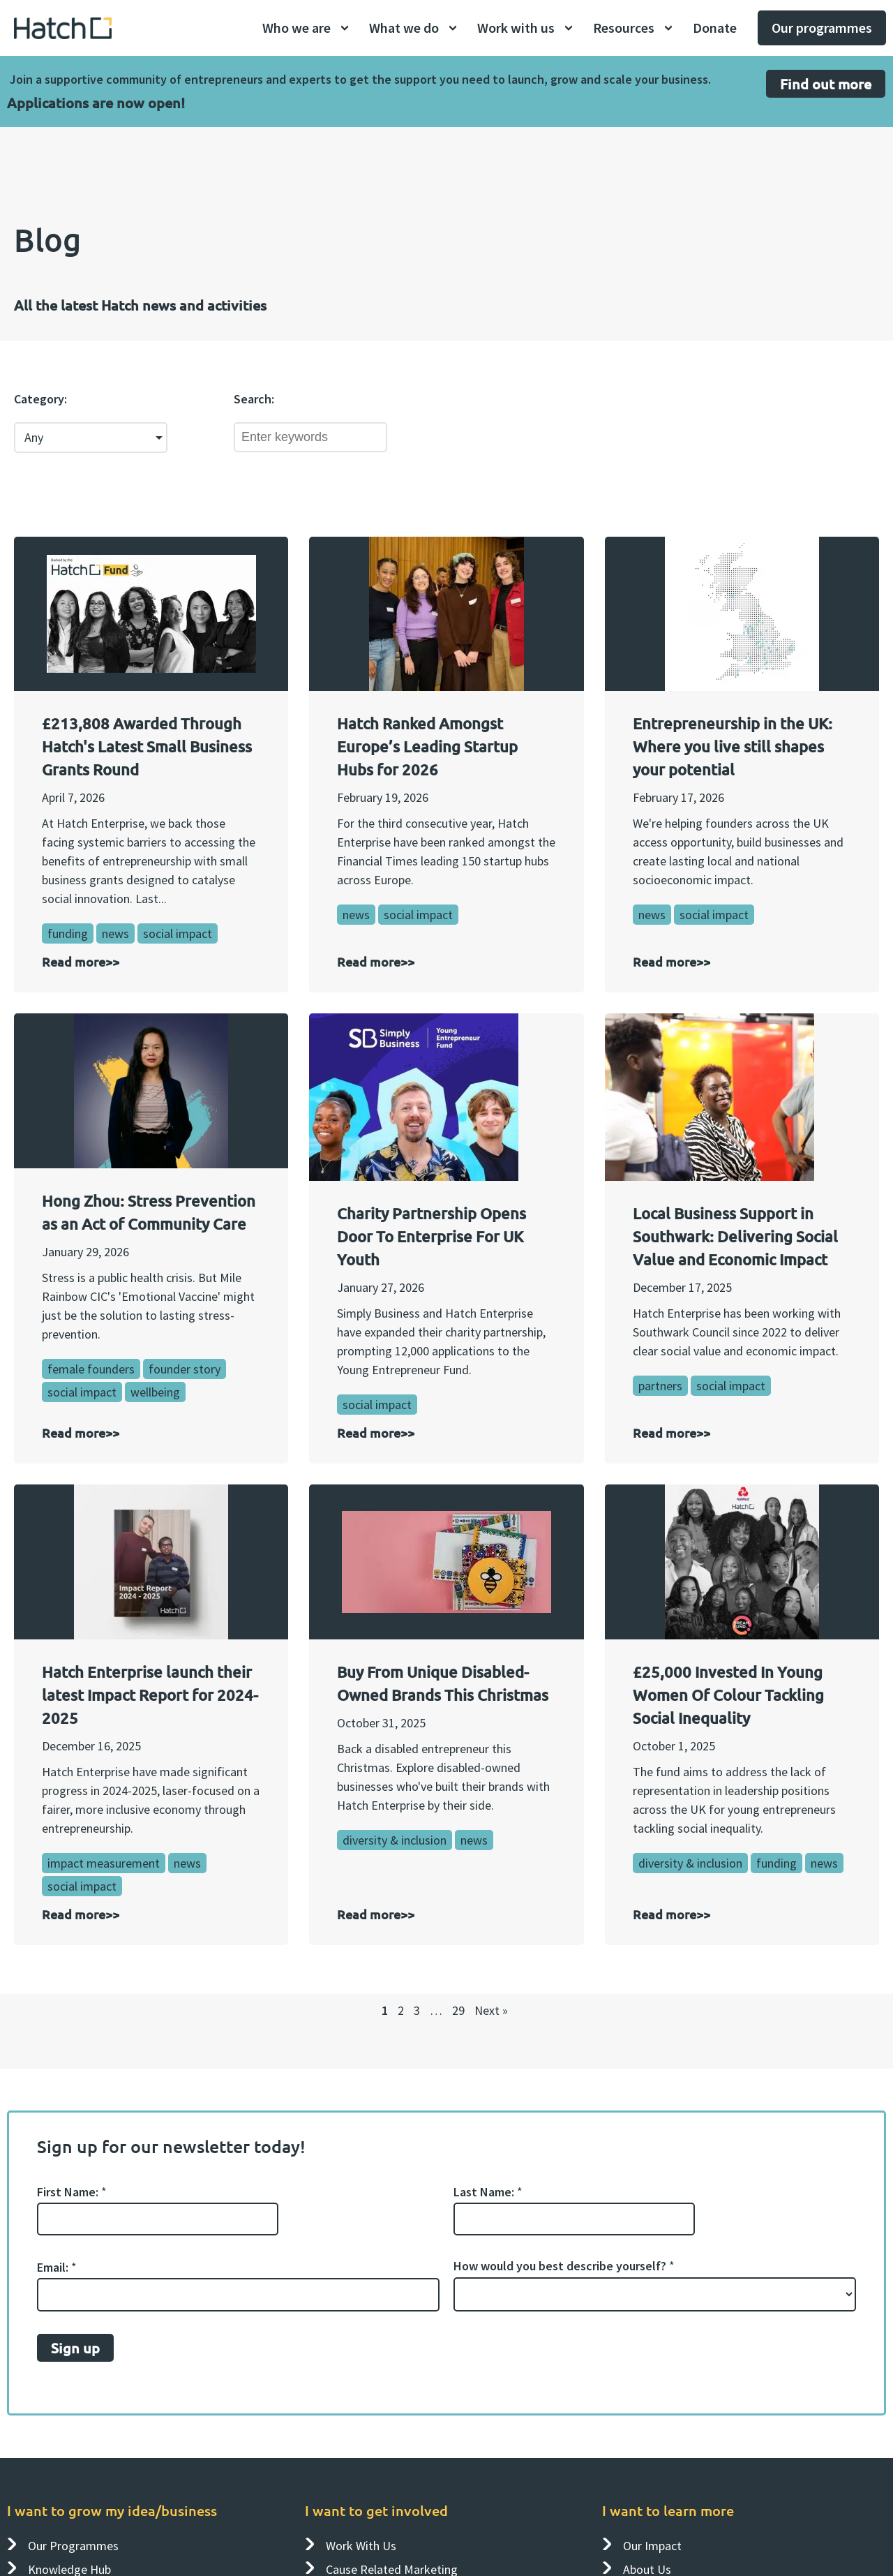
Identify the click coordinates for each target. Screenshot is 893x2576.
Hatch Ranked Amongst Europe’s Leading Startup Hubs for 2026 (427, 746)
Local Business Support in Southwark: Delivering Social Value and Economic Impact (735, 1236)
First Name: (72, 2191)
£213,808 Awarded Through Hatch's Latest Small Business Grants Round (147, 746)
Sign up (75, 2347)
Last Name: (488, 2191)
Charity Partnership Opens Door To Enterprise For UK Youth (431, 1236)
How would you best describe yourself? (564, 2266)
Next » (491, 2010)
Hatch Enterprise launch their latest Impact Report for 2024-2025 (150, 1694)
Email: (57, 2267)
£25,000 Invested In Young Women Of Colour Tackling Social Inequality (728, 1694)
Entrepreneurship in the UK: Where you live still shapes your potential (732, 746)
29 (458, 2010)
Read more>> (80, 961)
